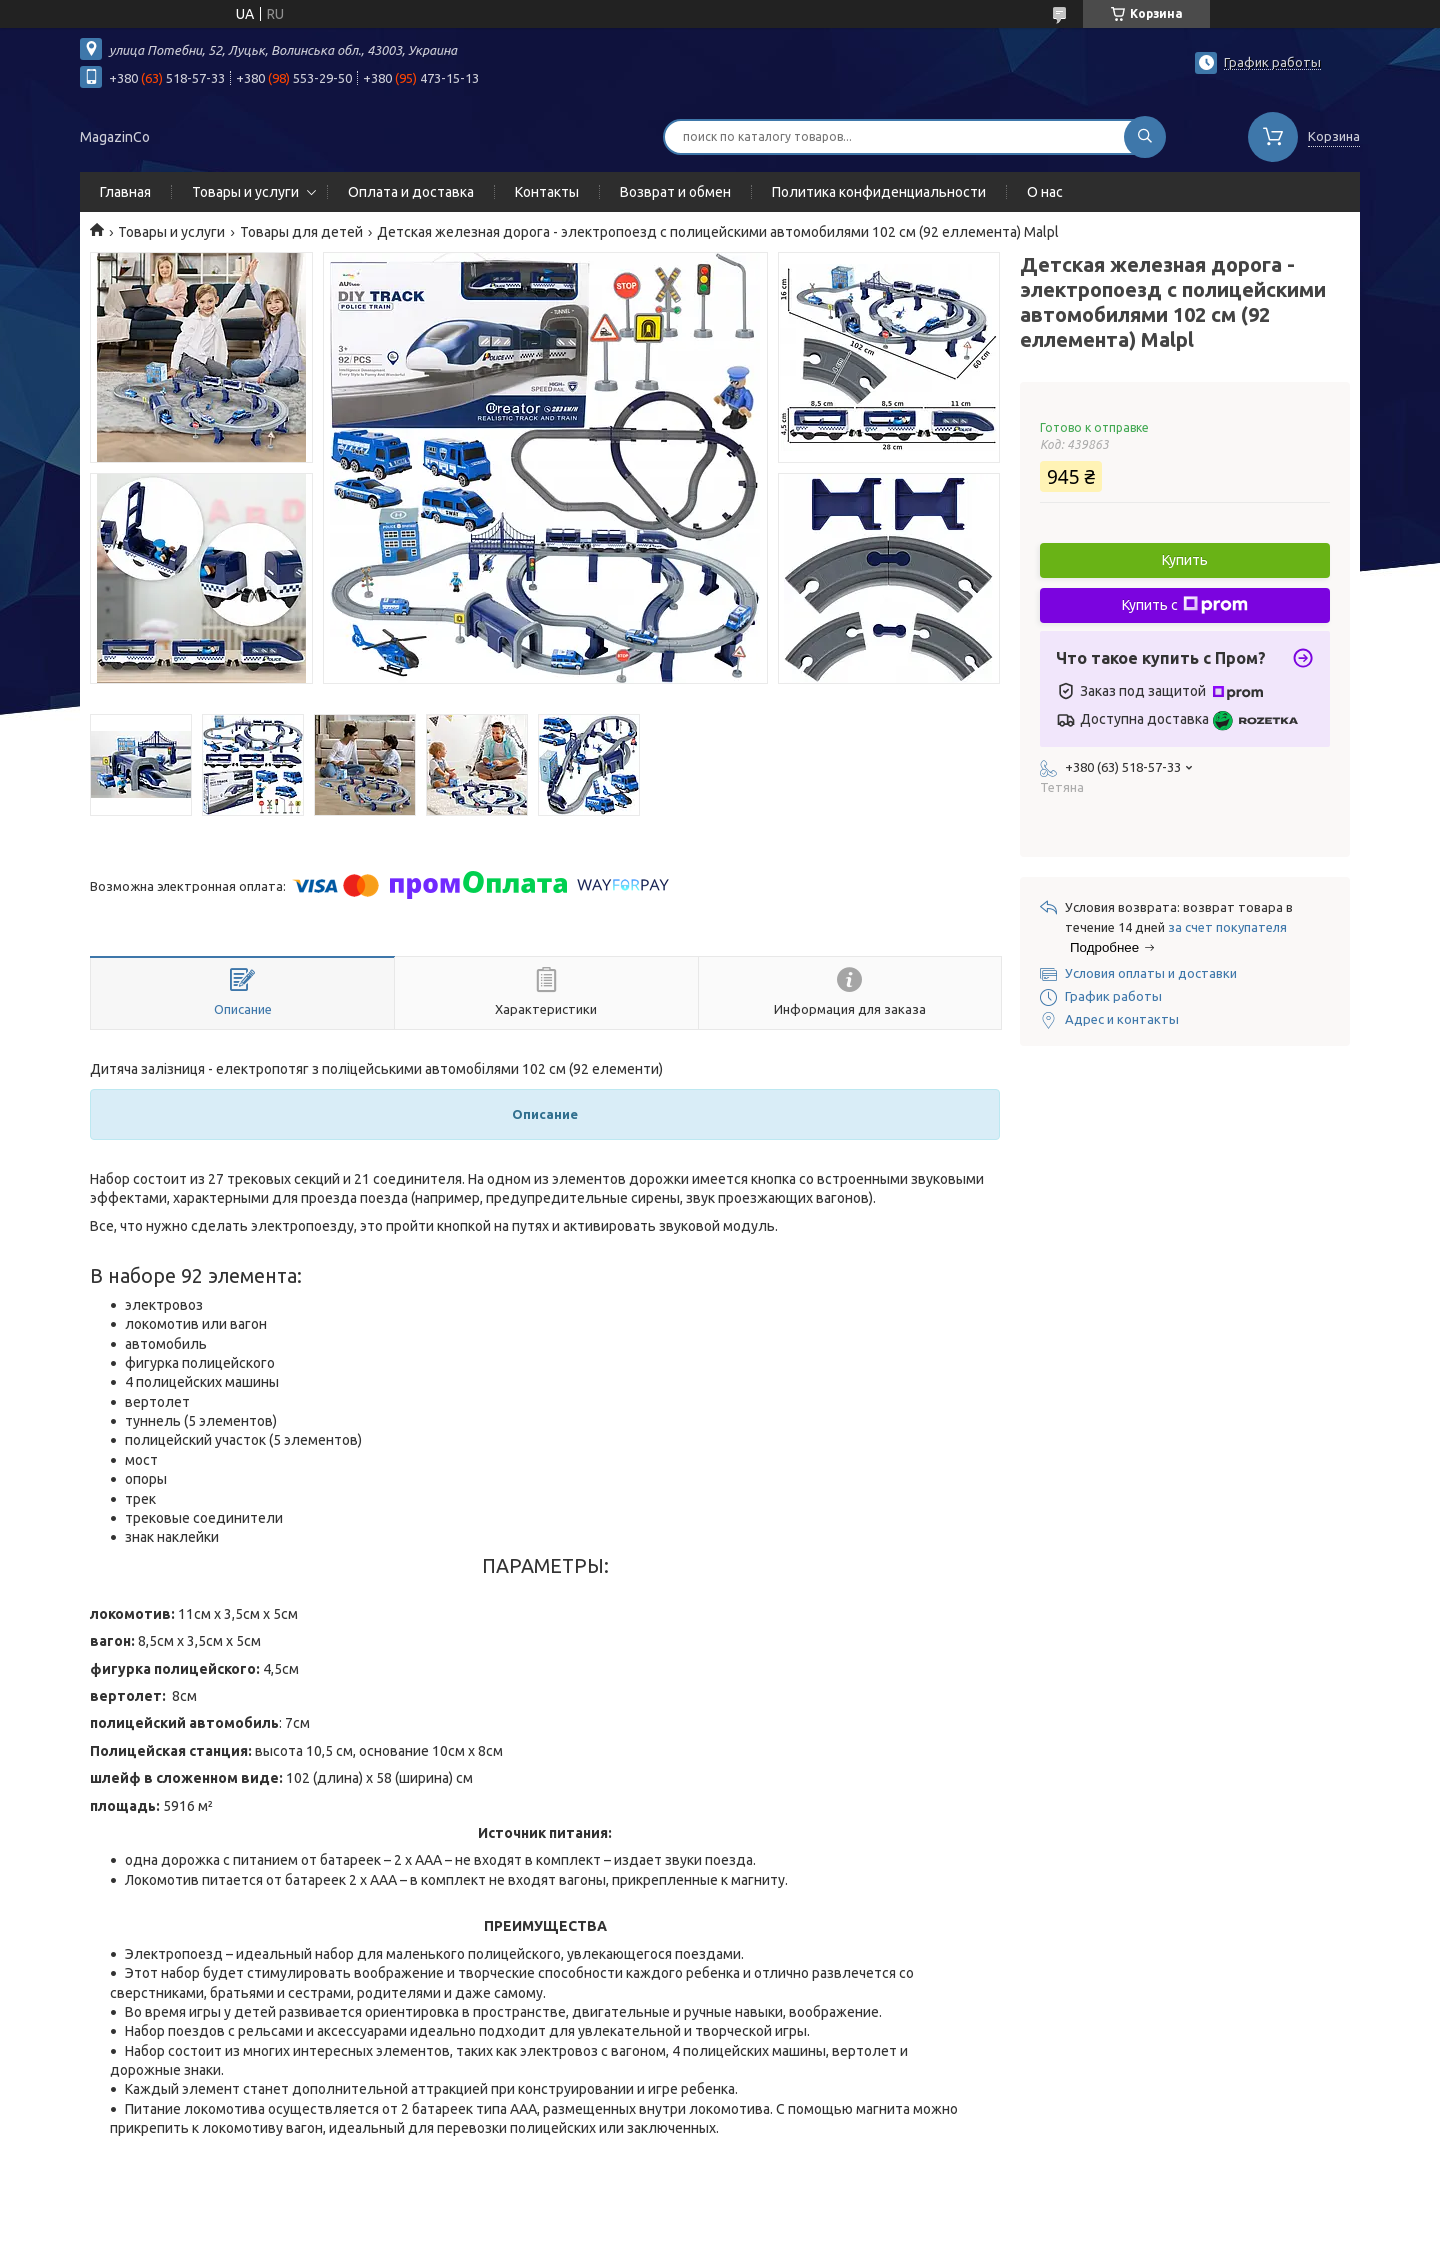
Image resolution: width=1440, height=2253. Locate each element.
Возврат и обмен (675, 192)
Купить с (1185, 605)
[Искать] (1145, 137)
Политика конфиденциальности (879, 192)
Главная (125, 192)
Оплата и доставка (411, 192)
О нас (1045, 192)
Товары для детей (301, 232)
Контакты (547, 192)
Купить (1185, 560)
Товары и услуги (245, 192)
